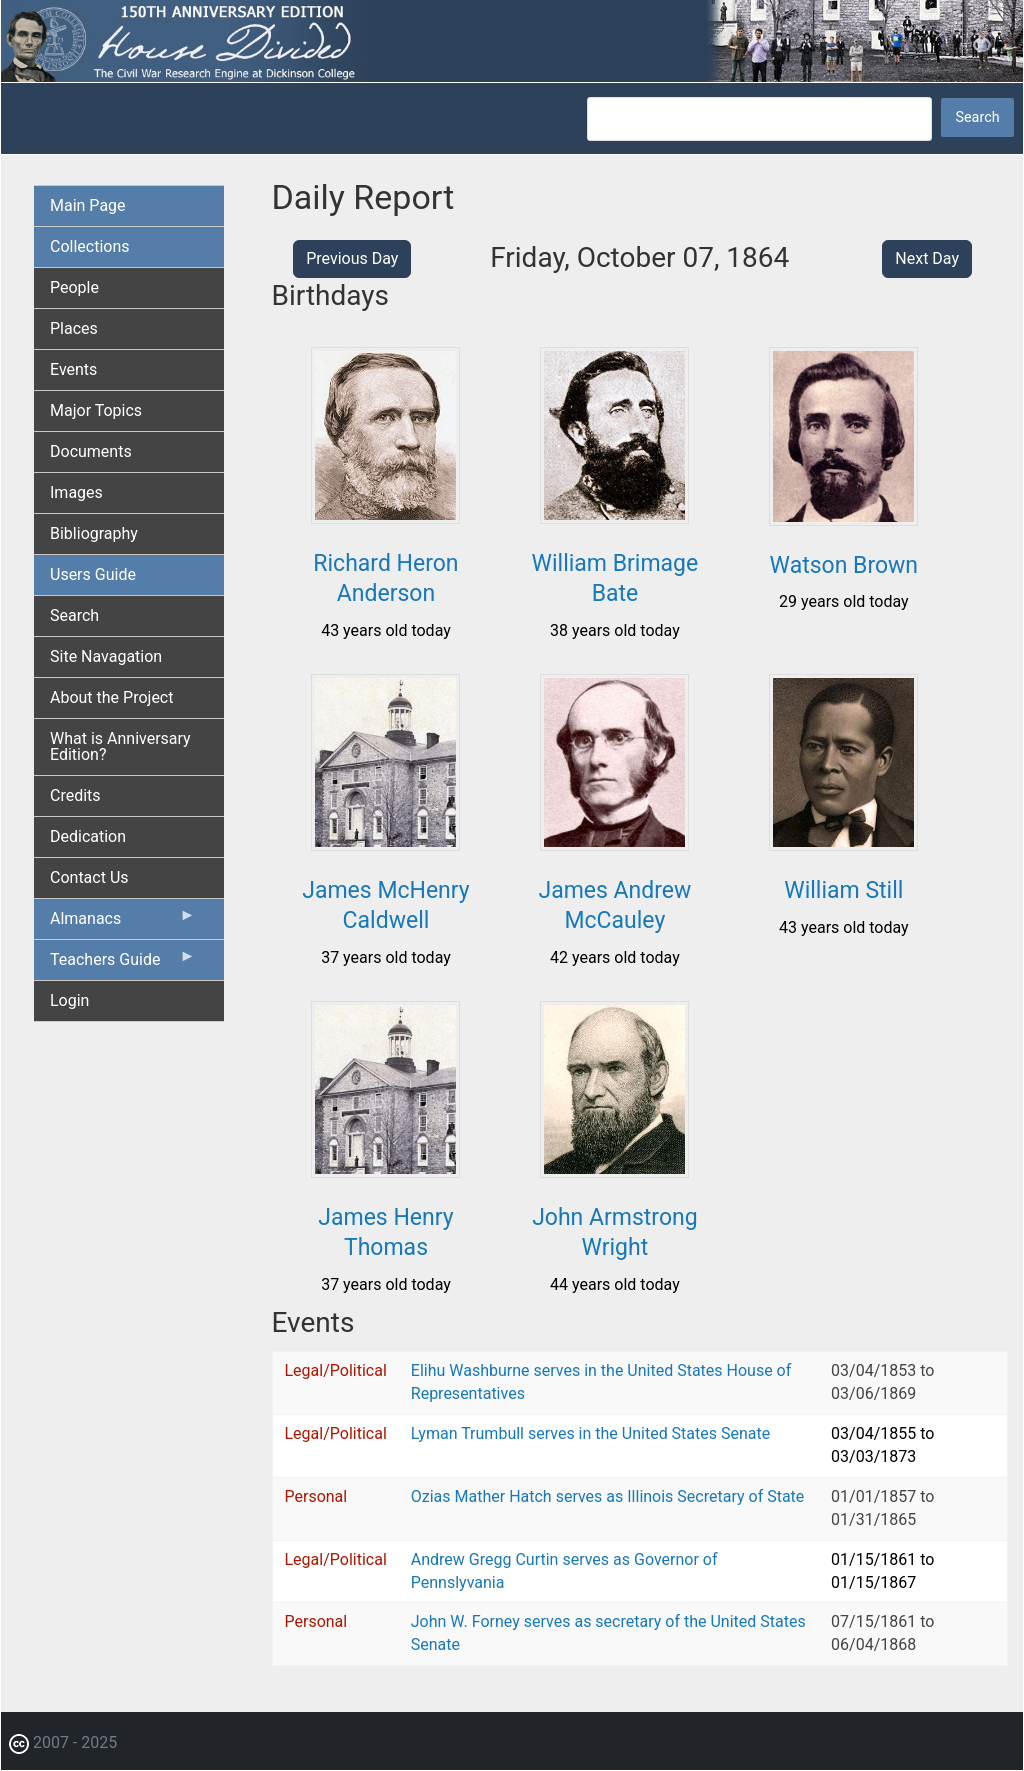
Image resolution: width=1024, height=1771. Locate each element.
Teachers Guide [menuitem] (123, 964)
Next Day (927, 258)
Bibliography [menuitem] (94, 533)
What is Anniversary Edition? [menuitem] (120, 746)
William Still (843, 890)
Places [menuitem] (74, 328)
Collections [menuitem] (90, 246)
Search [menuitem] (74, 615)
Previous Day (352, 258)
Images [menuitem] (76, 492)
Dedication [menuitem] (88, 836)
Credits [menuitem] (75, 795)
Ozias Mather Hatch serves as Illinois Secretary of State (608, 1496)
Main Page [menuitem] (88, 205)
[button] (385, 516)
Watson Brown (844, 565)
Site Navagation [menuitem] (106, 656)
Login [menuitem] (69, 1000)
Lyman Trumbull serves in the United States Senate (590, 1433)
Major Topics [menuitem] (96, 410)
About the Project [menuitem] (111, 697)
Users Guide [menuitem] (93, 574)
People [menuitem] (74, 287)
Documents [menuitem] (91, 451)
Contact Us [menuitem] (89, 877)
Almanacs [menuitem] (123, 923)
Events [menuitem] (73, 369)
